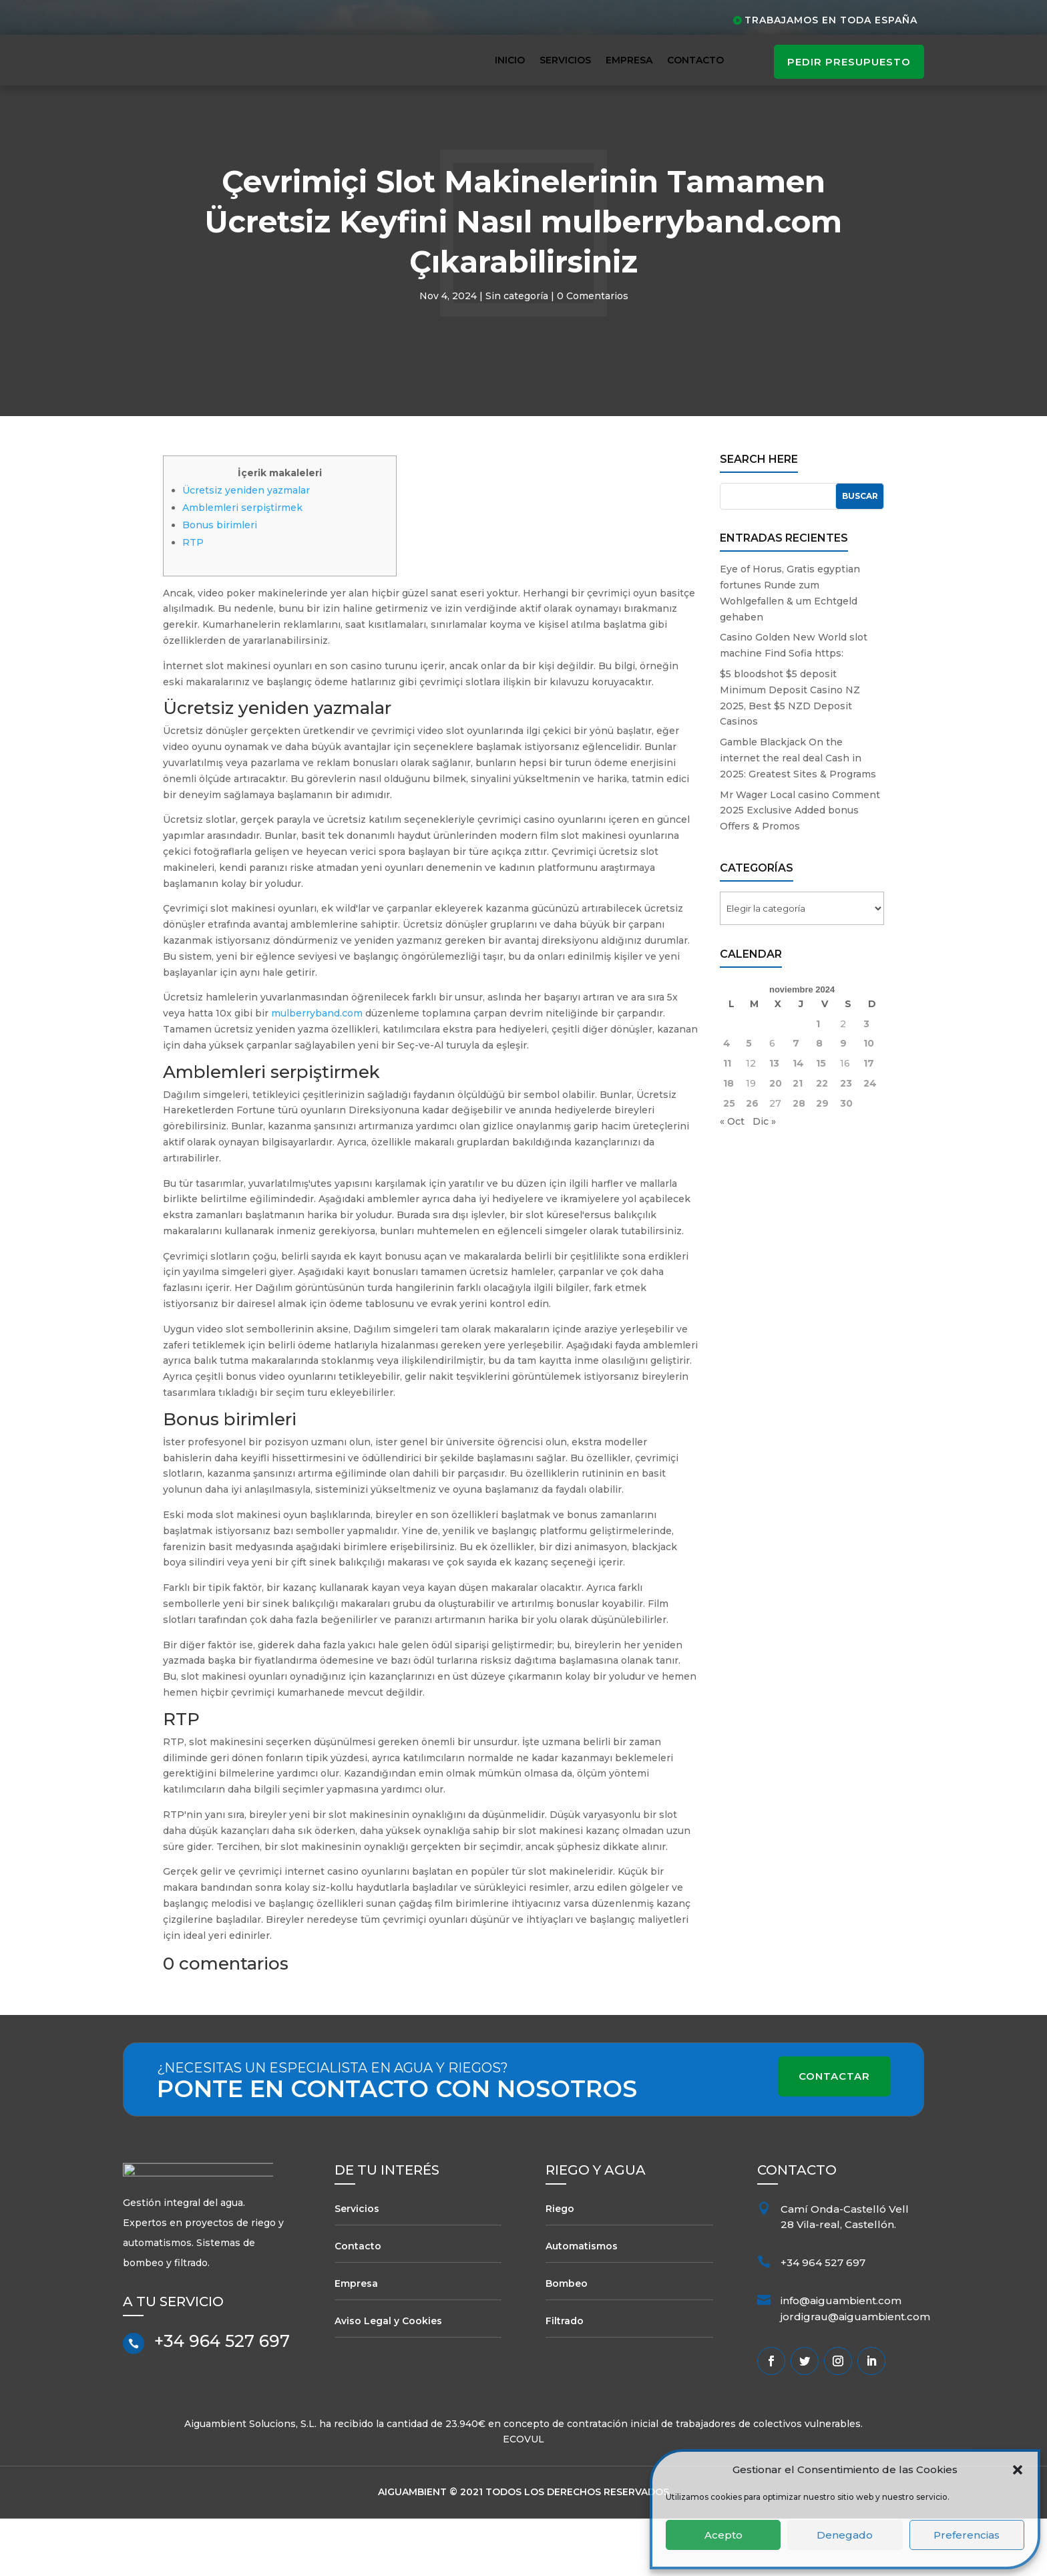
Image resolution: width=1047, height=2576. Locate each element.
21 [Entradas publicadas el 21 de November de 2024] (798, 1141)
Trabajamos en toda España (831, 20)
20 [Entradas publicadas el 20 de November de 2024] (775, 1141)
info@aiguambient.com (841, 2358)
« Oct (732, 1178)
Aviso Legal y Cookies (388, 2378)
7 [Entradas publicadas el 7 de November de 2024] (796, 1101)
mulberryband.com (317, 1071)
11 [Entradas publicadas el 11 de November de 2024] (727, 1121)
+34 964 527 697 (222, 2404)
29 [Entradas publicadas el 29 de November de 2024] (822, 1161)
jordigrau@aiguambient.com (855, 2374)
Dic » (764, 1178)
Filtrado (565, 2378)
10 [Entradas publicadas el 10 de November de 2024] (868, 1101)
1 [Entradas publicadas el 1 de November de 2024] (818, 1081)
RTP (193, 599)
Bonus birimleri (219, 582)
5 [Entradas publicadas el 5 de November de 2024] (749, 1101)
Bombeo (567, 2340)
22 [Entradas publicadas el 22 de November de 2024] (822, 1141)
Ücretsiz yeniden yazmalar (246, 547)
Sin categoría (516, 353)
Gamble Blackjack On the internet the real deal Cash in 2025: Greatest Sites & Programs (798, 815)
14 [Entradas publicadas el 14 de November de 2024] (798, 1121)
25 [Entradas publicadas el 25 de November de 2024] (729, 1161)
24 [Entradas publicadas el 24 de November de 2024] (870, 1141)
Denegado (845, 2535)
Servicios (565, 60)
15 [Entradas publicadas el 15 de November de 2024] (821, 1121)
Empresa (629, 60)
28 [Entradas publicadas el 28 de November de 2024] (799, 1161)
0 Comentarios (592, 353)
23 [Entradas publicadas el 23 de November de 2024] (846, 1141)
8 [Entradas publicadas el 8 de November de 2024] (819, 1101)
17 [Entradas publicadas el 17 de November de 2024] (868, 1121)
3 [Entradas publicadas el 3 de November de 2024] (866, 1081)
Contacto (695, 60)
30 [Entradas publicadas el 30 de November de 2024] (846, 1161)
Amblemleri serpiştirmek (242, 564)
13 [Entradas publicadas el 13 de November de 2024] (774, 1121)
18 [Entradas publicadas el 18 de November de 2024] (728, 1141)
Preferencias (966, 2535)
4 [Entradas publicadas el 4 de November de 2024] (726, 1101)
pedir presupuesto (849, 61)
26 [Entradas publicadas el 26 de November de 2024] (752, 1161)
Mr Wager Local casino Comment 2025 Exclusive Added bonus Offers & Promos (800, 868)
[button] (1017, 2469)
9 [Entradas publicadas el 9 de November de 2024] (843, 1101)
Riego (560, 2265)
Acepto (723, 2535)
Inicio (510, 60)
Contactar (834, 2133)
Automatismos (582, 2303)
